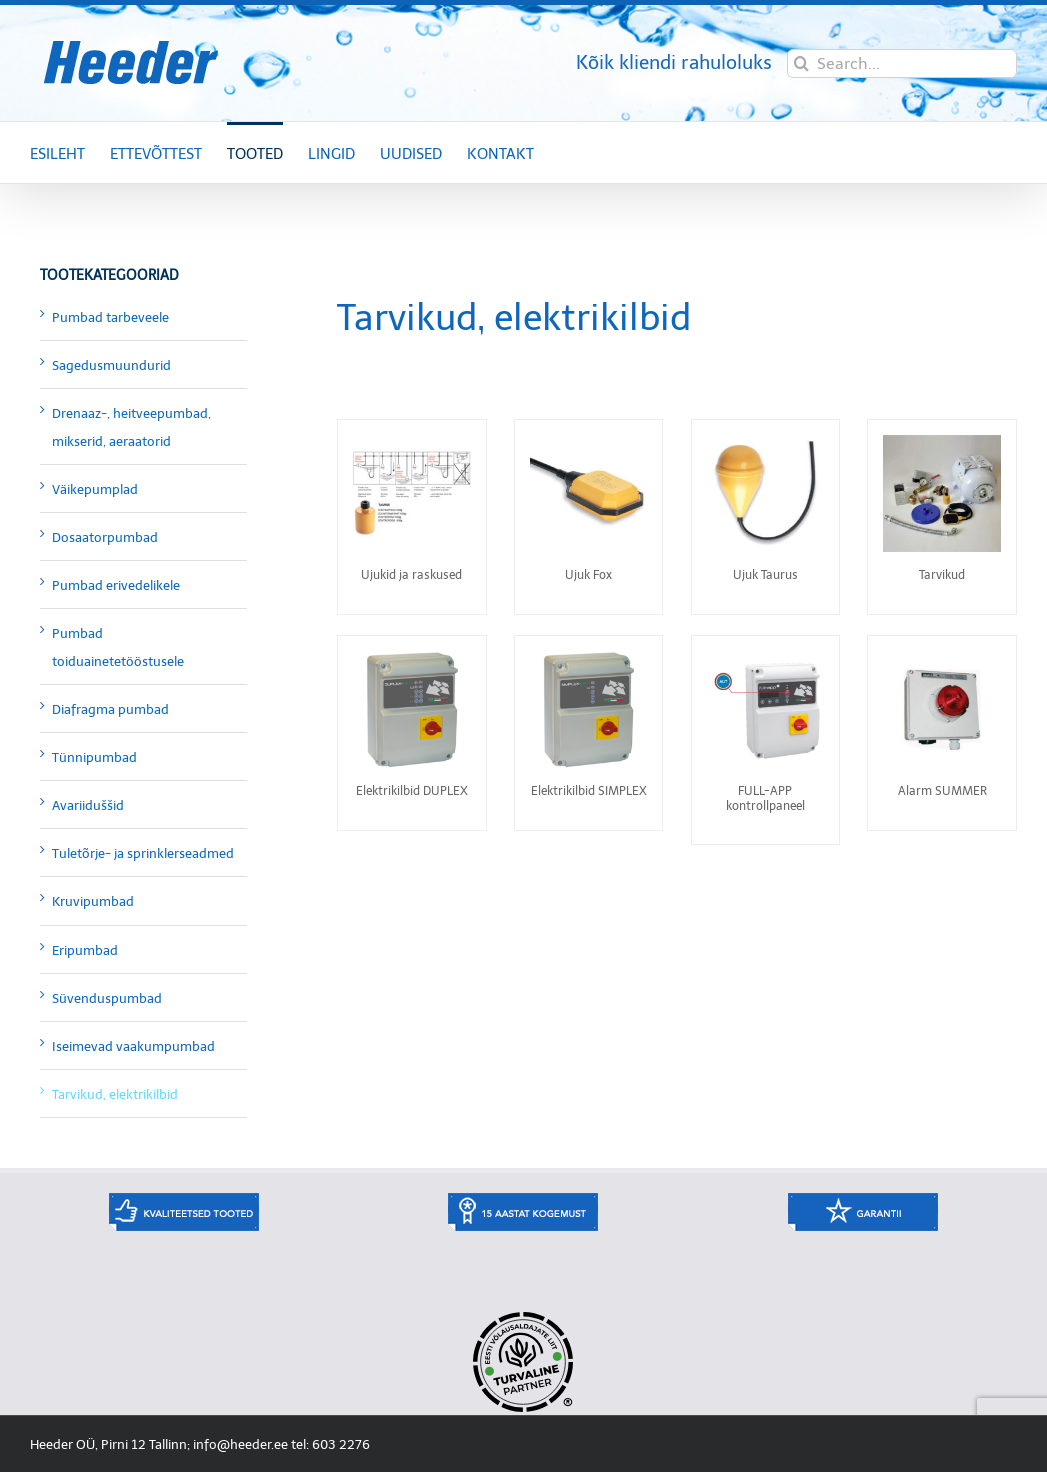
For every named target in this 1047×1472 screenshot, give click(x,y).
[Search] (801, 63)
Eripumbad (85, 950)
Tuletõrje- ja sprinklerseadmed (143, 853)
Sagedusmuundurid (111, 365)
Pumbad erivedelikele (116, 585)
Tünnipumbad (94, 757)
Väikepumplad (95, 489)
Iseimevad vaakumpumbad (133, 1046)
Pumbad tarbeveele (110, 317)
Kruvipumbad (93, 901)
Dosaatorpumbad (105, 537)
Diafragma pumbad (110, 709)
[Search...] (902, 63)
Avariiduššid (88, 805)
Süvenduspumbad (107, 998)
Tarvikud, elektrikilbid (115, 1094)
